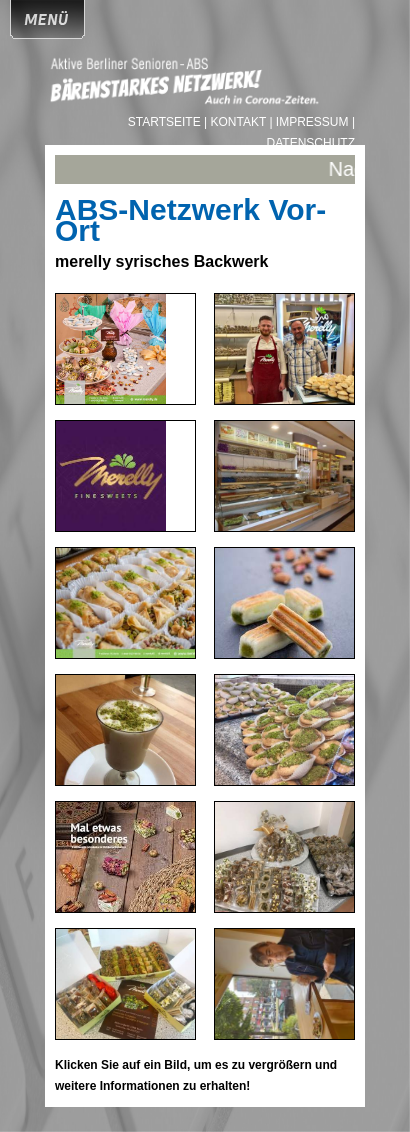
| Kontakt (236, 122)
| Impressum (308, 122)
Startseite (166, 122)
